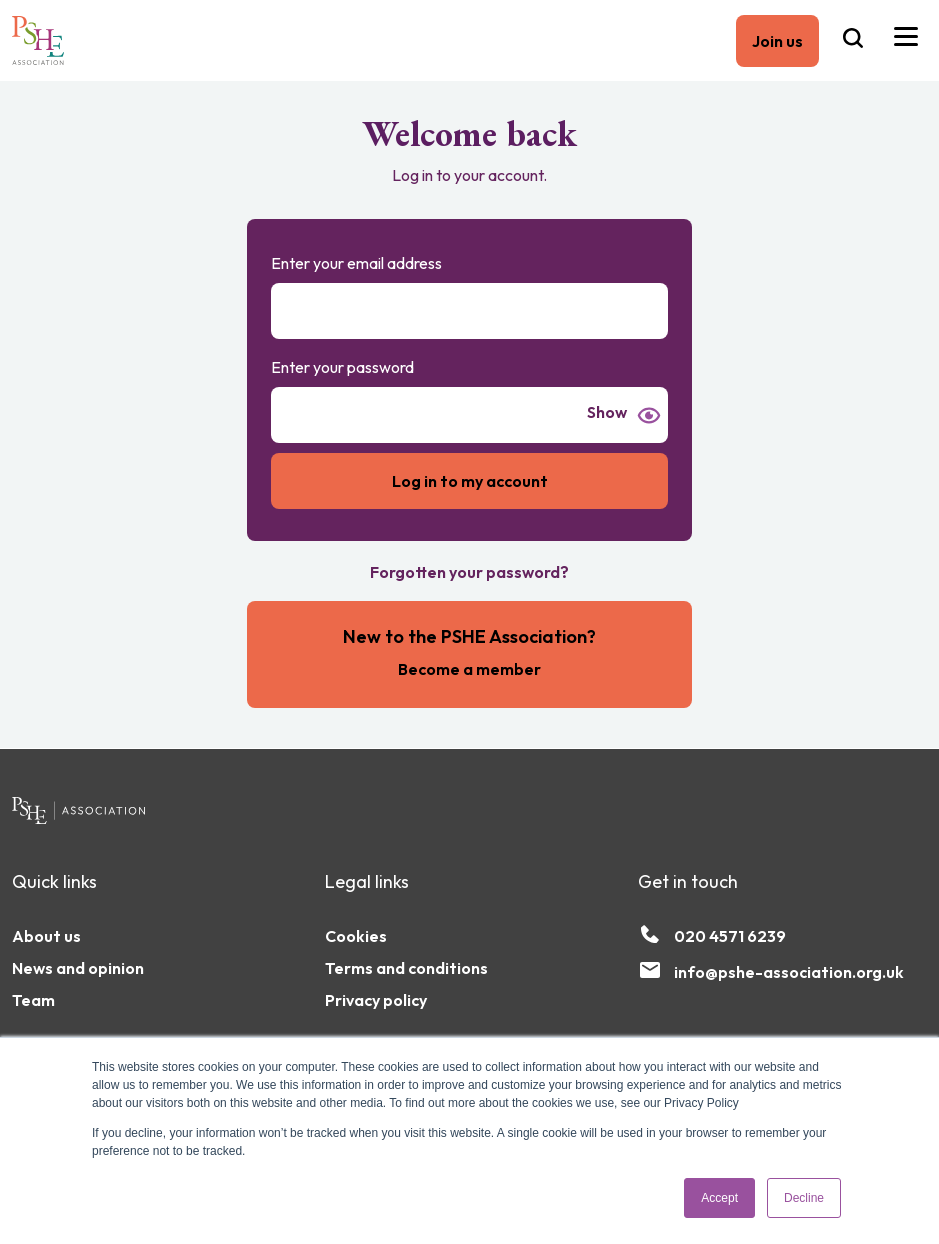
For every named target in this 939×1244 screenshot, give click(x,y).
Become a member (469, 669)
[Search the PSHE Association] (853, 40)
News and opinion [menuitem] (78, 968)
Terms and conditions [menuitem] (406, 968)
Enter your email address (356, 263)
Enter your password (342, 367)
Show (607, 412)
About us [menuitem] (46, 936)
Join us (777, 41)
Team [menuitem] (33, 1000)
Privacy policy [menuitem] (376, 1000)
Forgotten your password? (469, 572)
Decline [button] (804, 1198)
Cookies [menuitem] (356, 936)
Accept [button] (719, 1198)
